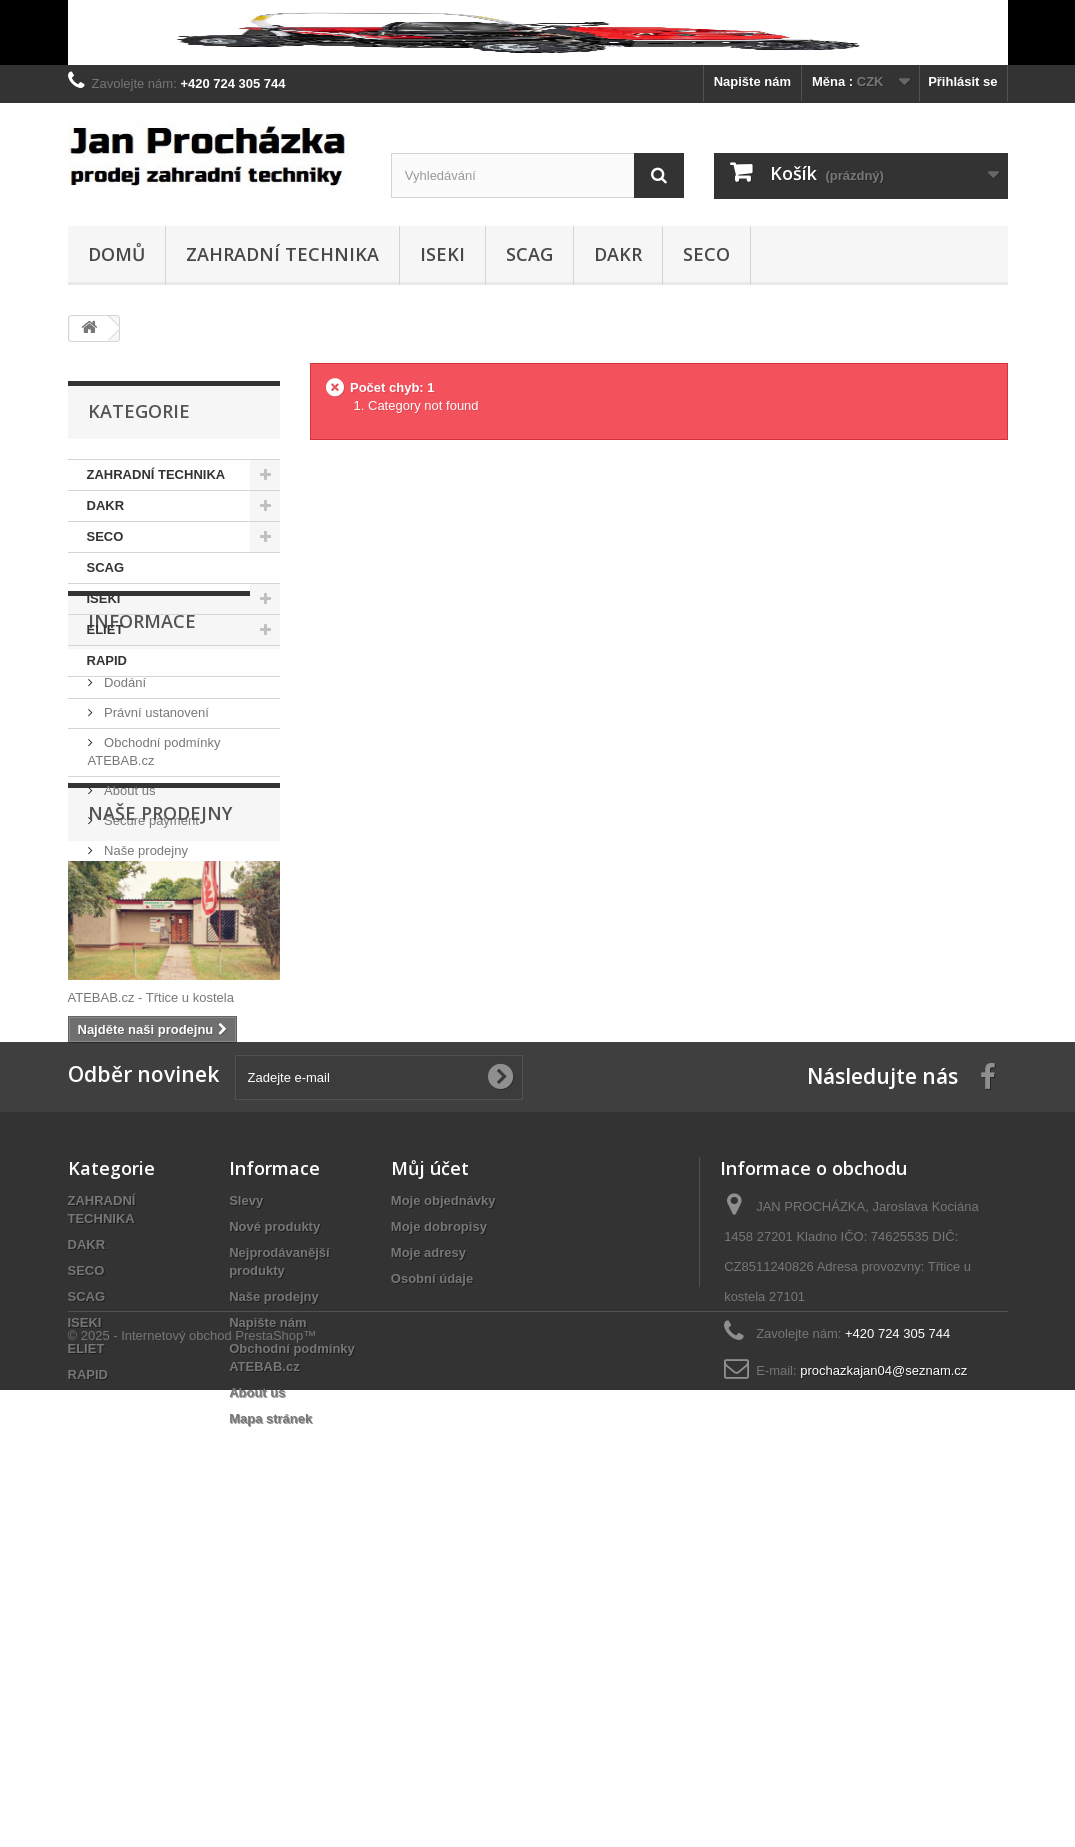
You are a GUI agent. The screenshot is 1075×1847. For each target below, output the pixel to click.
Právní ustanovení (155, 820)
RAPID (107, 660)
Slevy (246, 1502)
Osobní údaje (432, 1580)
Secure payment (150, 928)
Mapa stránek (270, 1720)
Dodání (124, 790)
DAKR (618, 254)
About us (128, 898)
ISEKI (442, 254)
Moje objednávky (443, 1502)
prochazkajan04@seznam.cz (883, 1672)
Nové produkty (274, 1528)
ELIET (105, 629)
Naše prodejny (144, 958)
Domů (116, 254)
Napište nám (752, 81)
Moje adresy (428, 1554)
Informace (142, 737)
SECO (706, 254)
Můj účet (430, 1470)
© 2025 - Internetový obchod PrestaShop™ (192, 1792)
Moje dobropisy (439, 1528)
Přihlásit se (962, 81)
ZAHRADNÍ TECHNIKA (282, 254)
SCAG (529, 254)
